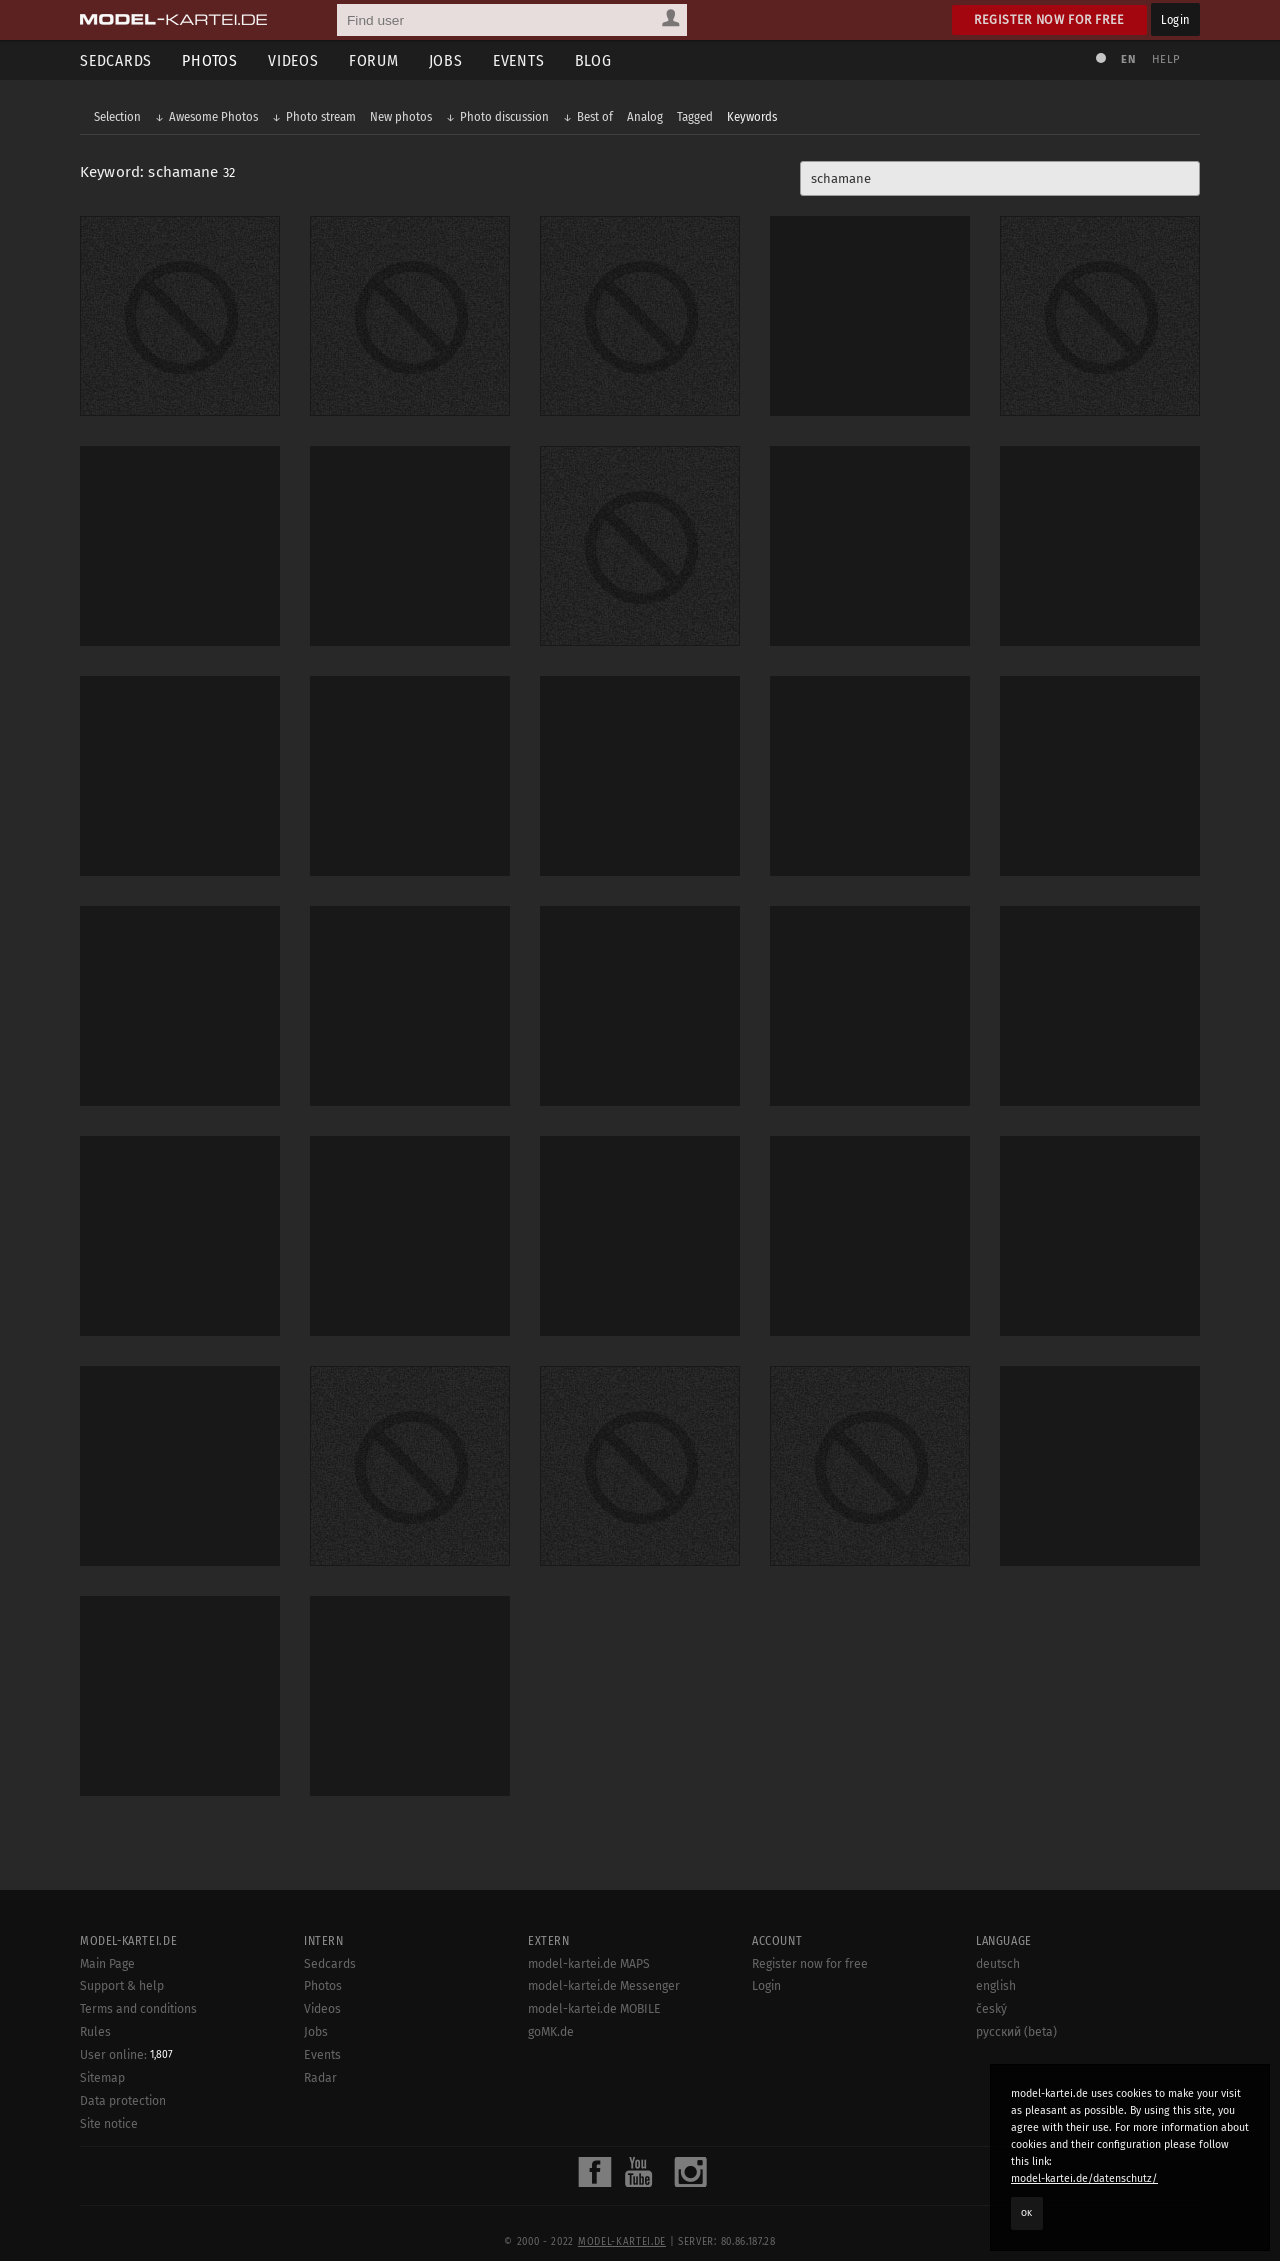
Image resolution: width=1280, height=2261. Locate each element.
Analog (645, 116)
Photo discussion (504, 116)
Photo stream (321, 116)
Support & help (122, 1986)
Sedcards (116, 60)
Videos (293, 60)
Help (1166, 59)
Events (519, 60)
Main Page (107, 1964)
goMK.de (551, 2032)
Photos (210, 60)
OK (1027, 2213)
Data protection (123, 2101)
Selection (117, 116)
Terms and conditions (138, 2009)
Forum (374, 60)
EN (1128, 59)
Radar (320, 2078)
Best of (595, 116)
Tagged (695, 116)
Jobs (446, 60)
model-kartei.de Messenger (604, 1986)
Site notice (109, 2124)
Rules (95, 2032)
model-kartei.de (622, 2242)
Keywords (752, 116)
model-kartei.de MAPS (589, 1964)
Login (1175, 19)
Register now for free (1049, 19)
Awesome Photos (213, 116)
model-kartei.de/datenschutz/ (1084, 2178)
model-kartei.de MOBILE (594, 2009)
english (996, 1986)
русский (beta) (1016, 2032)
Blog (593, 60)
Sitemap (102, 2078)
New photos (401, 116)
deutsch (998, 1964)
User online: (126, 2055)
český (991, 2009)
